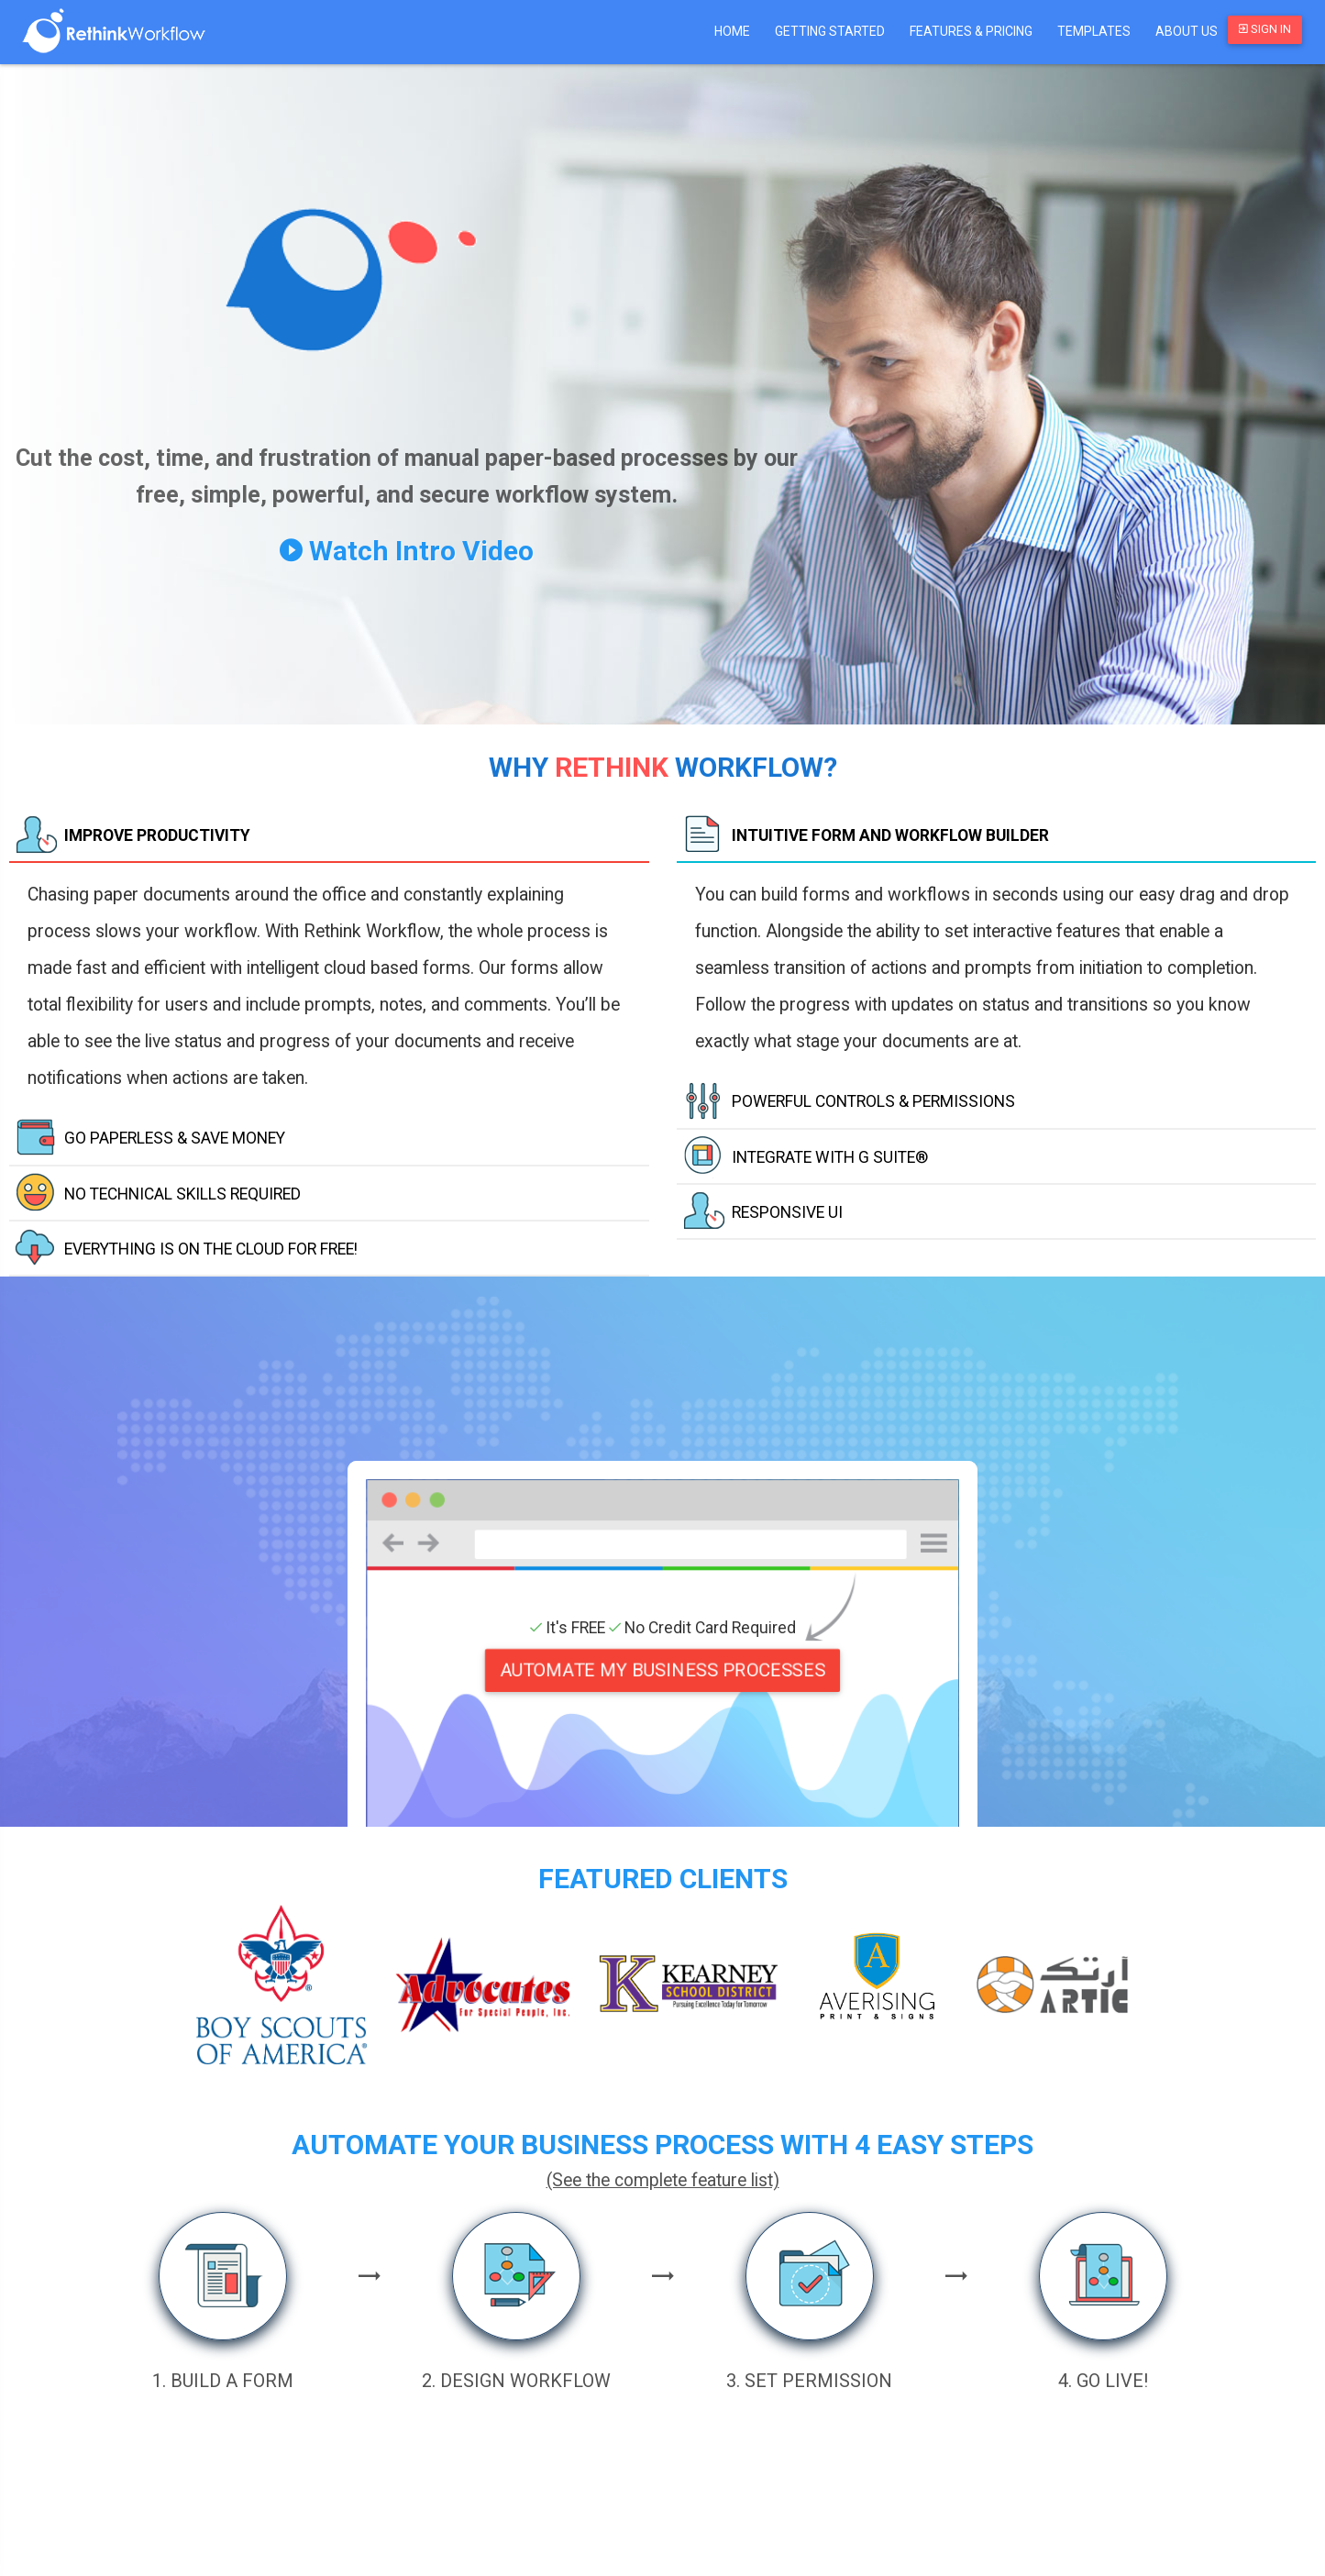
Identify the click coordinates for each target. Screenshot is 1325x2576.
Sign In (1265, 29)
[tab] (329, 836)
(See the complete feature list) (663, 2180)
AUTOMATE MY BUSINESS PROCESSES (662, 1670)
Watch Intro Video (407, 551)
